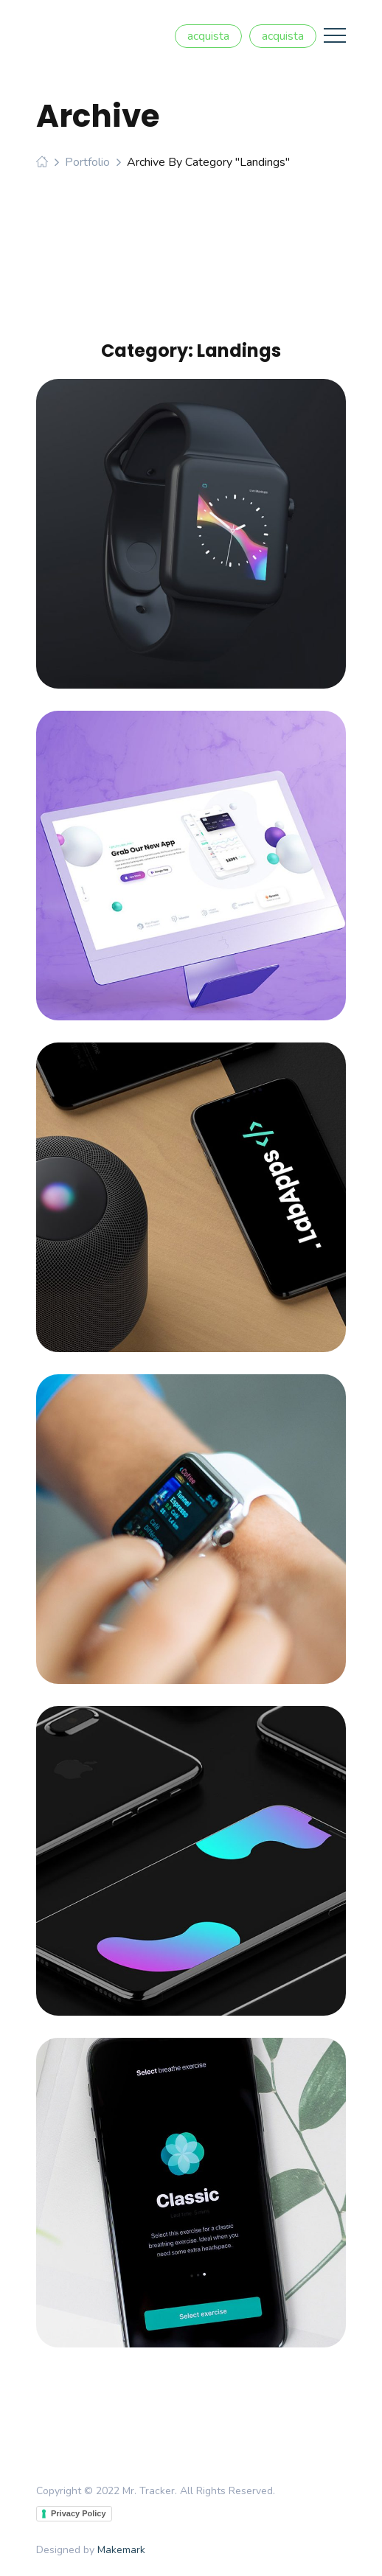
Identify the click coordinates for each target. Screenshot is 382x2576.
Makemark (121, 2550)
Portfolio (87, 162)
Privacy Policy (78, 2513)
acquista (208, 36)
